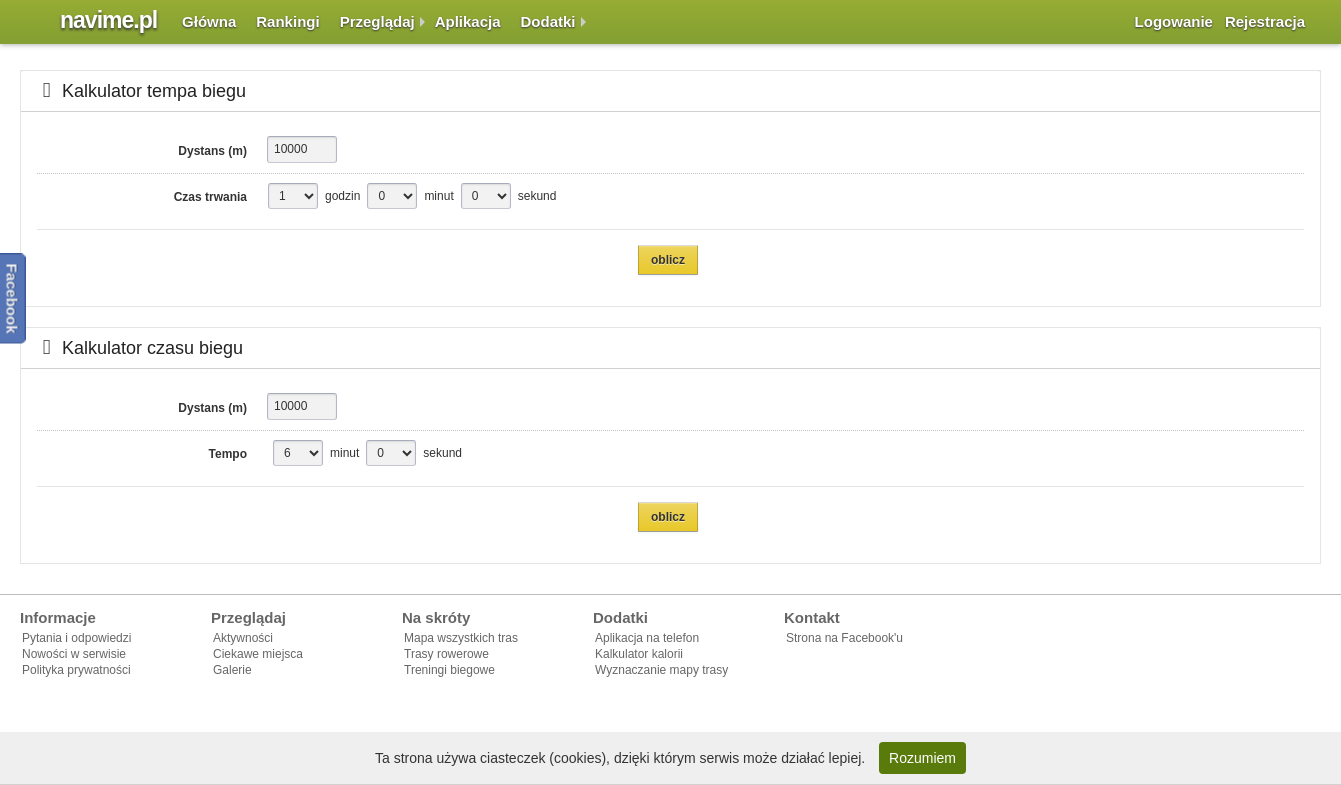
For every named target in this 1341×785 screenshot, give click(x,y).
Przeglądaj (377, 21)
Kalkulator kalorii (639, 654)
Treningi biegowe (449, 670)
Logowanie (1174, 21)
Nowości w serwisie (74, 654)
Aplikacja (468, 21)
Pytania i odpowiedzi (76, 638)
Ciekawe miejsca (258, 654)
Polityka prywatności (76, 670)
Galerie (232, 670)
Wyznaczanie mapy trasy (661, 670)
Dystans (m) (212, 151)
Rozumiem (922, 758)
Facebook (12, 298)
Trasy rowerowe (446, 654)
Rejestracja (1265, 21)
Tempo (228, 454)
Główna (209, 21)
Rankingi (287, 21)
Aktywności (243, 638)
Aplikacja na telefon (647, 638)
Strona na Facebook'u (844, 638)
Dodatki (548, 21)
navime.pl (108, 20)
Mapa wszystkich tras (461, 638)
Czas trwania (210, 197)
